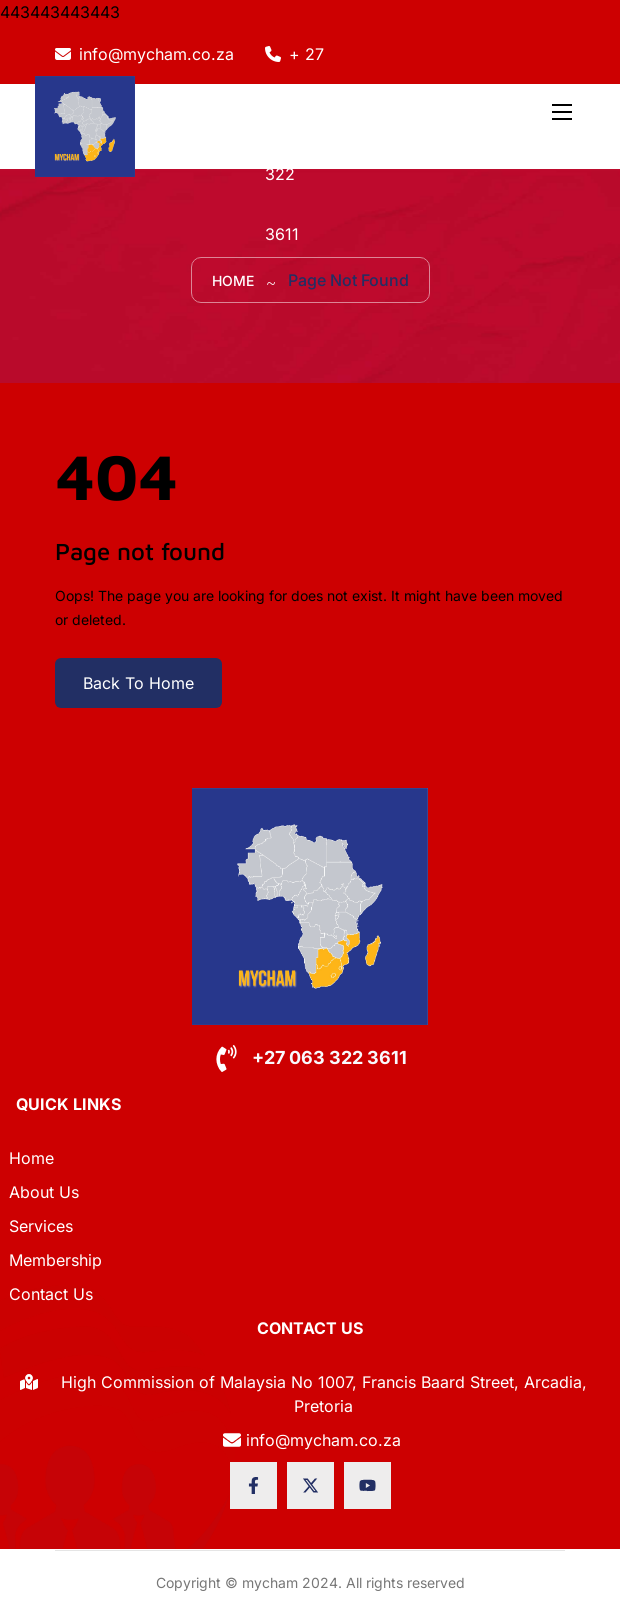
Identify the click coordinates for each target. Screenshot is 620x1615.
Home (233, 280)
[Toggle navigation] (560, 111)
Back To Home (138, 683)
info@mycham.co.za (156, 54)
